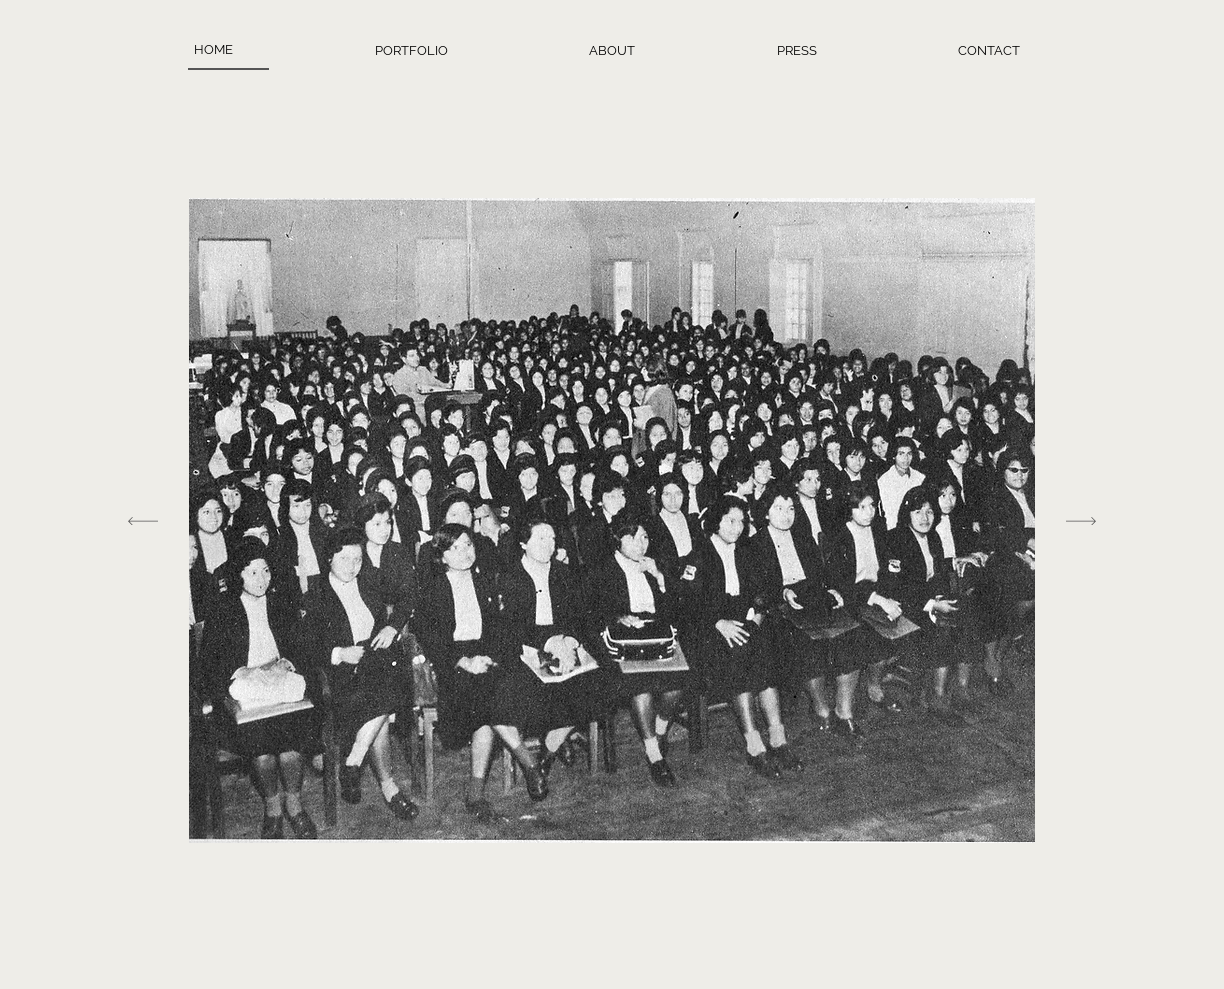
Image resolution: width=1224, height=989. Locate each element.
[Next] (1081, 520)
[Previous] (143, 520)
